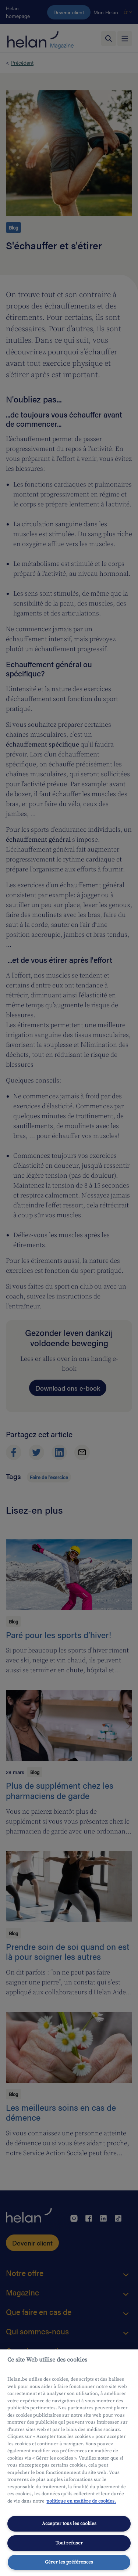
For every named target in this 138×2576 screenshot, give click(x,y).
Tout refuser (69, 2543)
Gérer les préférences (69, 2562)
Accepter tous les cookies (69, 2523)
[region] (69, 2462)
